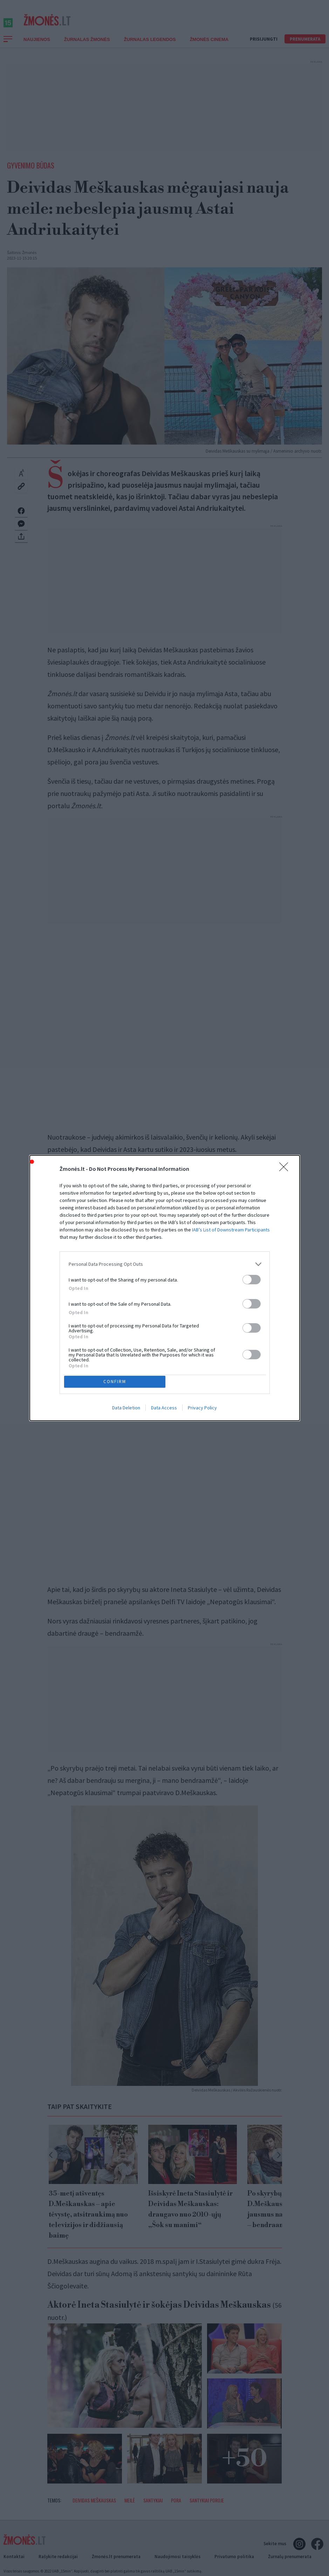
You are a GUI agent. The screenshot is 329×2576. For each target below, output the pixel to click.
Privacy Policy (202, 1409)
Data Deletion (126, 1409)
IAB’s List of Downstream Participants (231, 1228)
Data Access (164, 1409)
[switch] (251, 1278)
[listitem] (165, 1262)
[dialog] (165, 1288)
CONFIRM (116, 1382)
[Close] (286, 1167)
